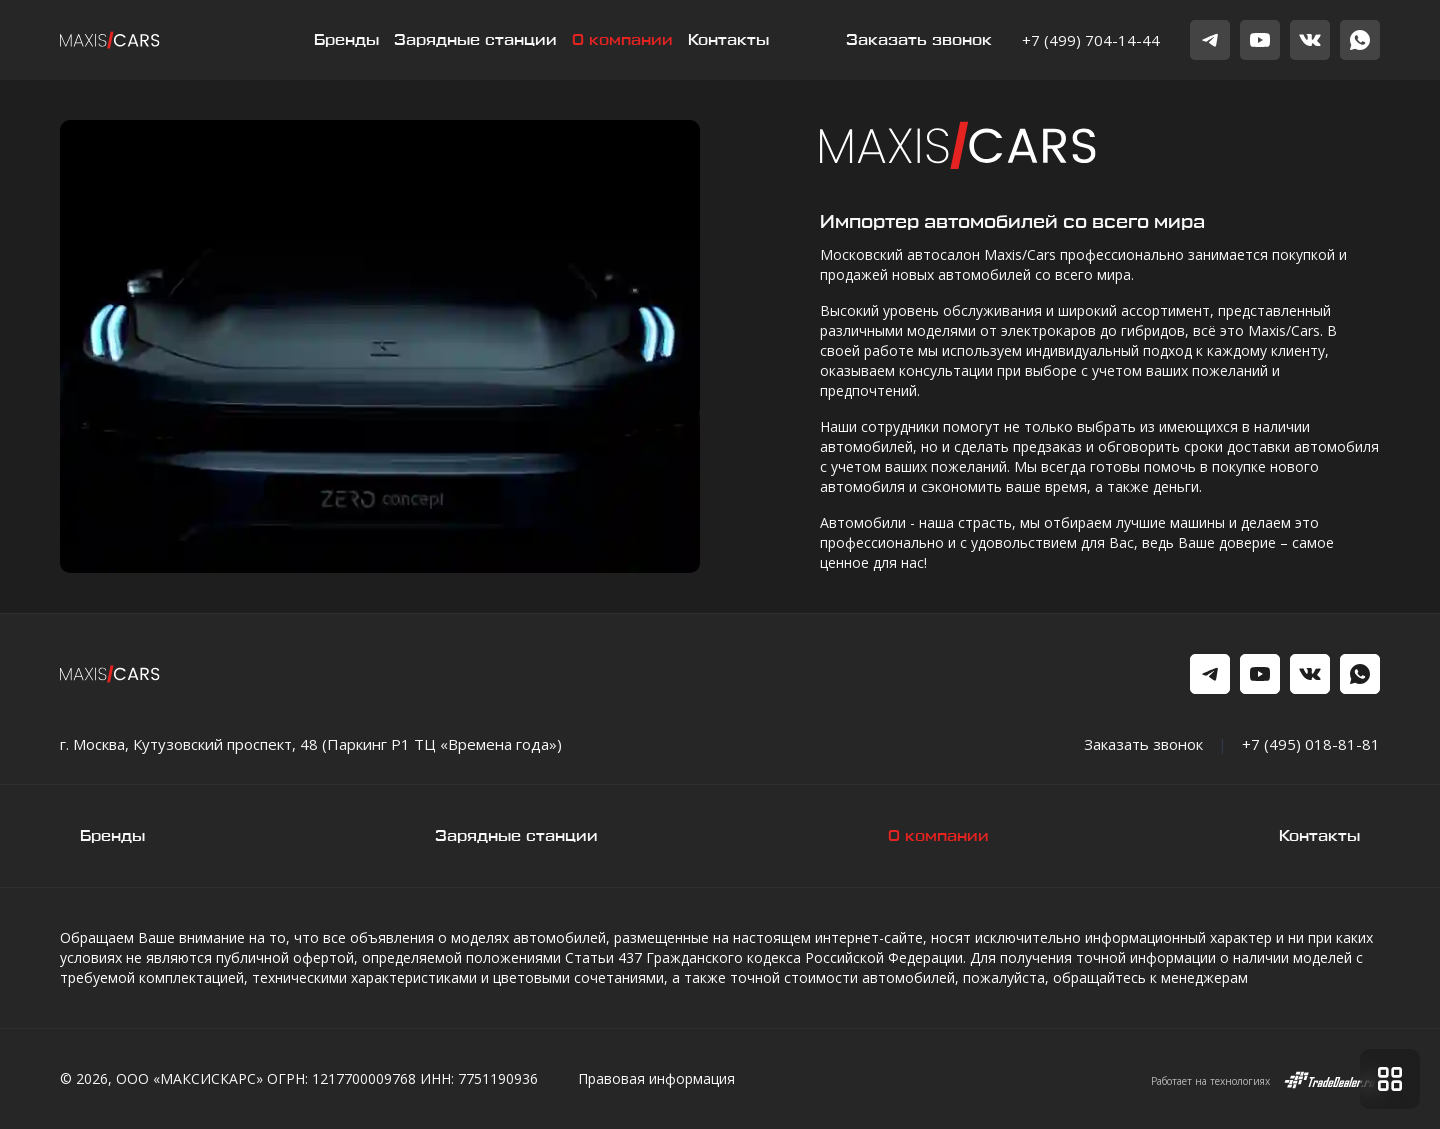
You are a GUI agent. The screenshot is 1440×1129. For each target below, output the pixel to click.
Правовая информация (656, 1078)
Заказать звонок (919, 40)
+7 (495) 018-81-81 (1311, 744)
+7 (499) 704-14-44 (1091, 40)
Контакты (728, 40)
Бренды (346, 40)
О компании (622, 40)
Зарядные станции (475, 40)
